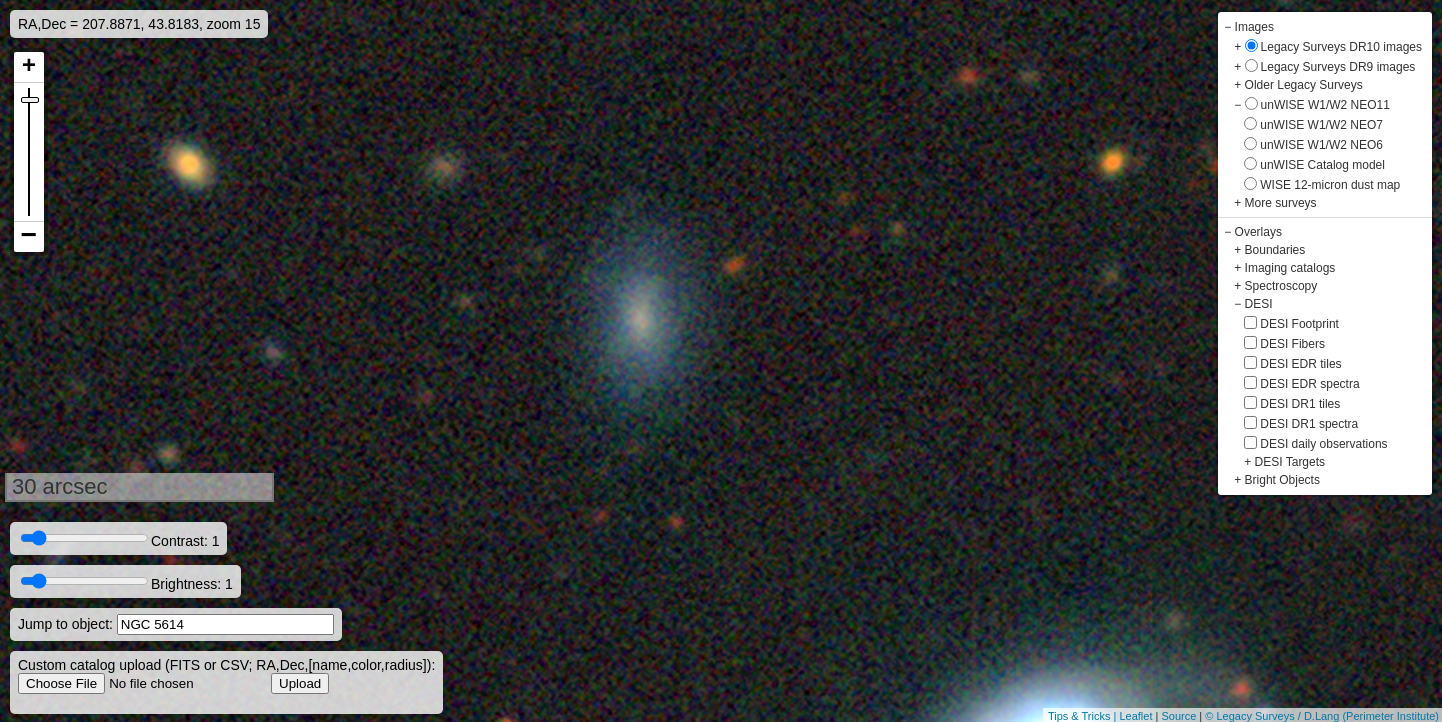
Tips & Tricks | (1084, 716)
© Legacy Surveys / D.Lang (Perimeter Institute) (1322, 716)
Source (1178, 716)
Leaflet (1135, 716)
